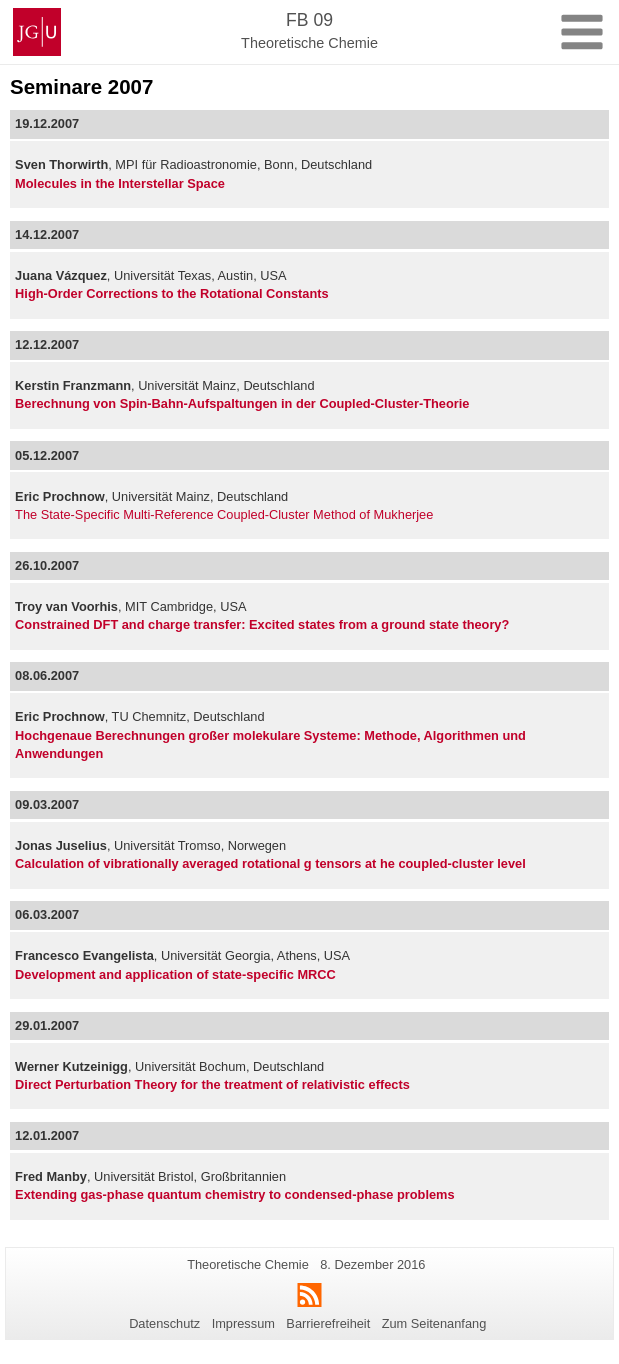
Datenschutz (164, 1323)
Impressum (243, 1323)
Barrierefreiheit (328, 1323)
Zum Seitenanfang (434, 1323)
